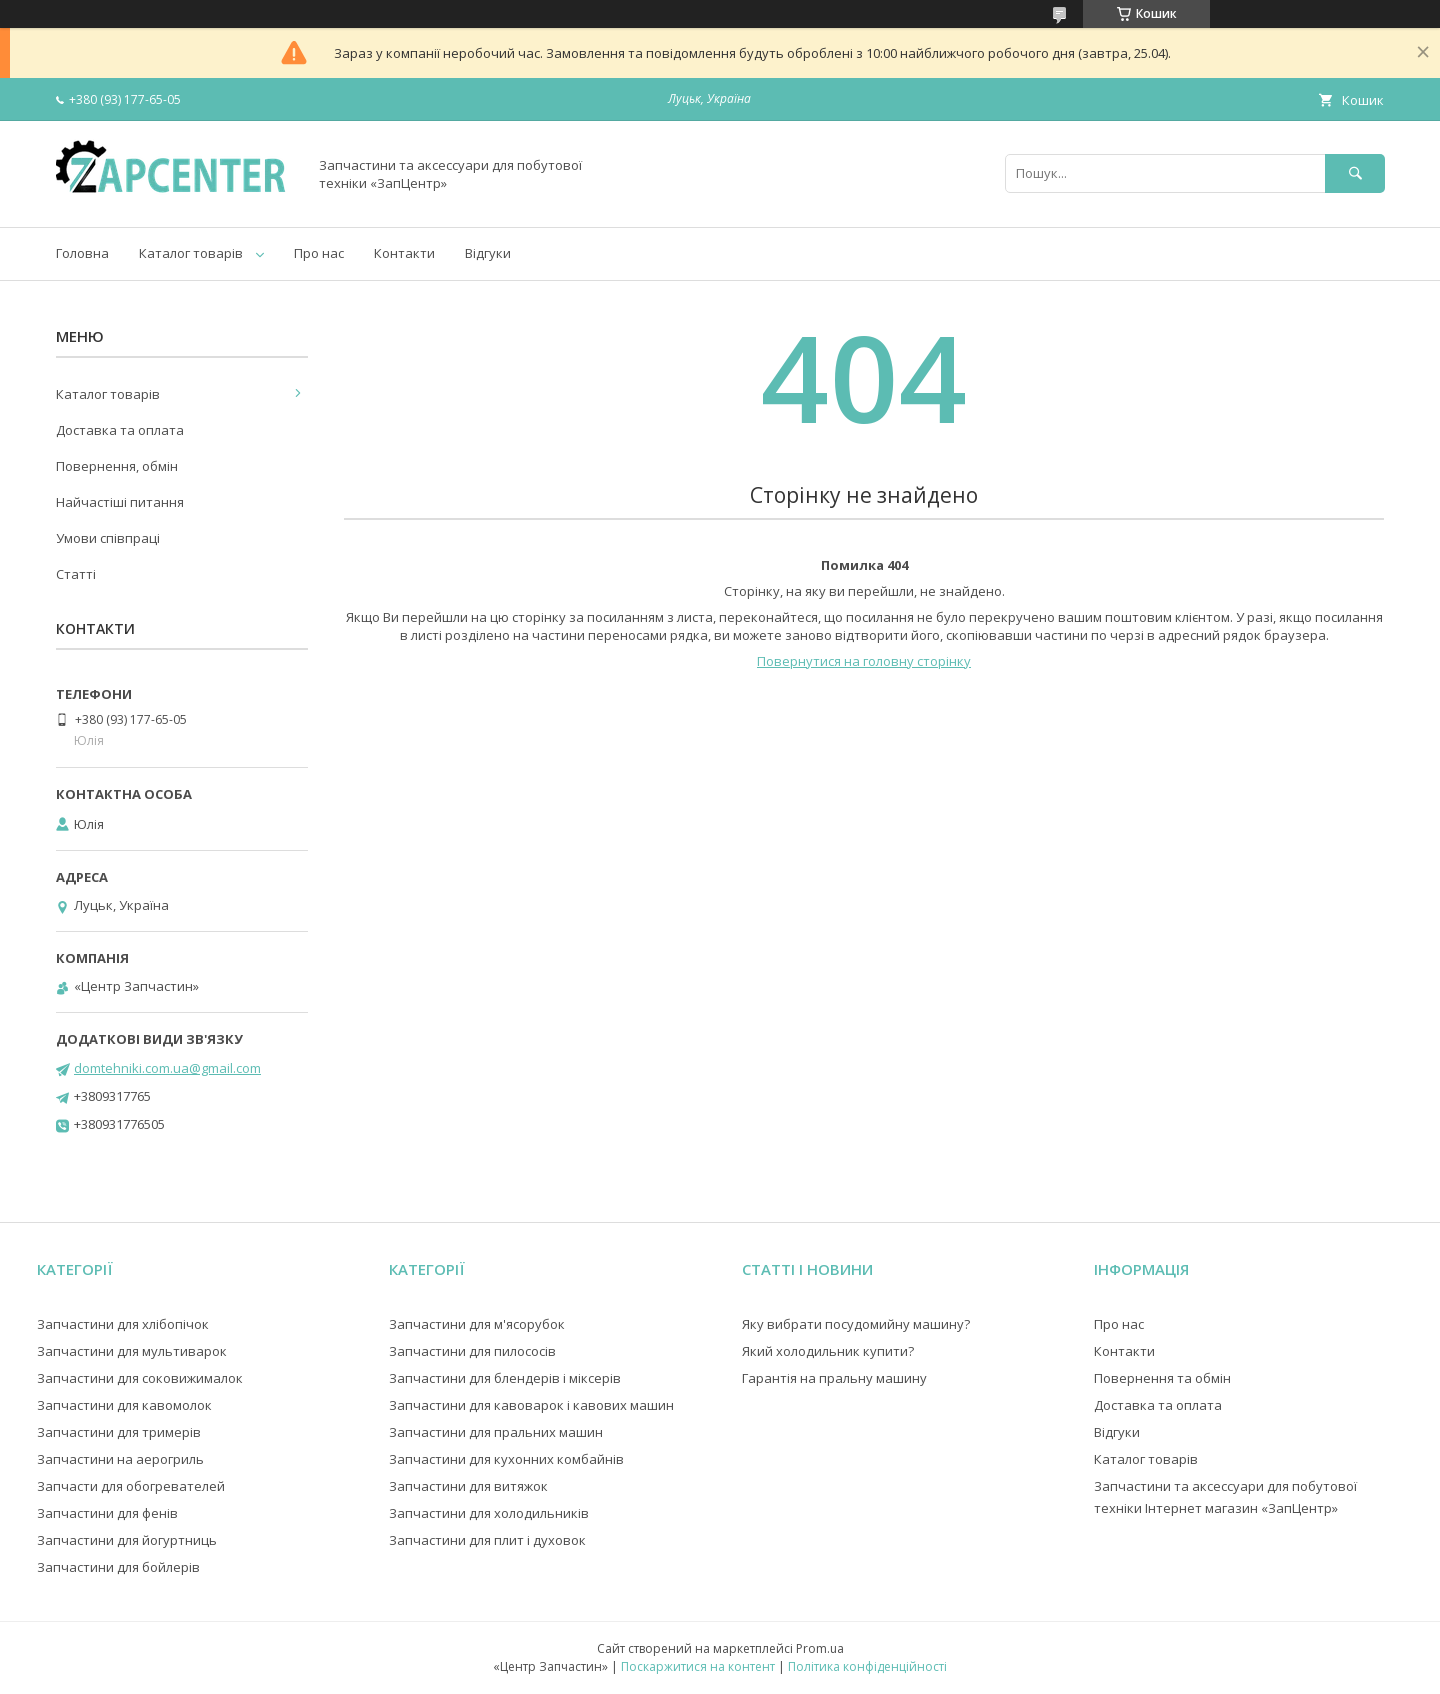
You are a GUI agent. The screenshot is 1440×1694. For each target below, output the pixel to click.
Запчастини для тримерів (119, 1432)
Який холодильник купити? (828, 1351)
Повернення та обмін (1162, 1378)
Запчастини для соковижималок (140, 1378)
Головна (82, 253)
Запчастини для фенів (107, 1513)
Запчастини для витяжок (468, 1486)
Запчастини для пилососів (472, 1351)
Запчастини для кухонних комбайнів (506, 1459)
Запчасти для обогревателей (131, 1486)
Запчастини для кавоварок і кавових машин (531, 1405)
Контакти (404, 253)
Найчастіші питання (120, 502)
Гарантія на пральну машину (834, 1378)
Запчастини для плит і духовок (487, 1540)
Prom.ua (820, 1648)
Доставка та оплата (120, 430)
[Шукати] (1355, 173)
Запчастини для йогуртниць (127, 1540)
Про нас (319, 253)
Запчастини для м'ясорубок (477, 1324)
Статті (76, 574)
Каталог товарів (191, 253)
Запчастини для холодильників (489, 1513)
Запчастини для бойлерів (118, 1567)
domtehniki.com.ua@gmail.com (167, 1068)
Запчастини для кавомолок (124, 1405)
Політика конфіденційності (867, 1666)
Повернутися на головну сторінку (864, 661)
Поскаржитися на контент (698, 1666)
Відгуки (488, 253)
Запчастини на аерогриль (120, 1459)
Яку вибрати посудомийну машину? (856, 1324)
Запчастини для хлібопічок (123, 1324)
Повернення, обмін (117, 466)
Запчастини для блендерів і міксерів (505, 1378)
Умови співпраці (108, 538)
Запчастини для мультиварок (132, 1351)
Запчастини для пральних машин (496, 1432)
